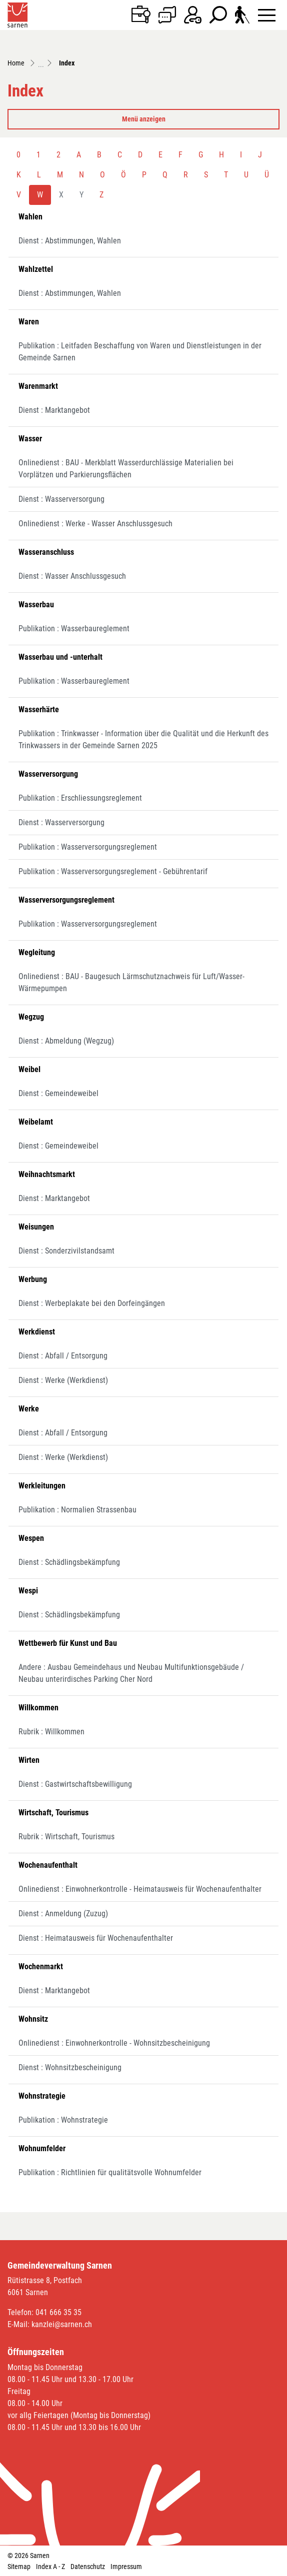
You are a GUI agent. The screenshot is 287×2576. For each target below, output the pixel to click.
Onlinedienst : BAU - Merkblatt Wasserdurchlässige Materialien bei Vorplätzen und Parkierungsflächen (126, 468)
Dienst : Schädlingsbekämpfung (69, 1562)
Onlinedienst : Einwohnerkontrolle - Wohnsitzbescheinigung (114, 2043)
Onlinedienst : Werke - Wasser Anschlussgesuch (95, 523)
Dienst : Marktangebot (54, 410)
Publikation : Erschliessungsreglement (80, 798)
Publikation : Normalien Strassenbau (77, 1509)
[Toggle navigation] (267, 14)
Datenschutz (87, 2567)
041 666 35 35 (59, 2312)
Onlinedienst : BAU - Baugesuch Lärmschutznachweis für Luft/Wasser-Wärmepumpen (131, 982)
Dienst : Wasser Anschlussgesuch (72, 576)
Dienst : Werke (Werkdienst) (63, 1380)
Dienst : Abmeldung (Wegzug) (66, 1041)
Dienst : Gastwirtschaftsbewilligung (75, 1784)
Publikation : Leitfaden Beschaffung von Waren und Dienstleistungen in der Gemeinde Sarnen (140, 351)
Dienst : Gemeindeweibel (58, 1093)
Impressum (126, 2567)
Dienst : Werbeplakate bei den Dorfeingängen (91, 1303)
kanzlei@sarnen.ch (62, 2324)
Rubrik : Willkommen (51, 1731)
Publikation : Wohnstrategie (63, 2120)
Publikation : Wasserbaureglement (74, 628)
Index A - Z (50, 2567)
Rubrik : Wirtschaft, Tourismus (66, 1836)
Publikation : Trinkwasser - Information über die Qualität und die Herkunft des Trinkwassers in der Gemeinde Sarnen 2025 (143, 739)
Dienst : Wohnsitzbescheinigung (70, 2067)
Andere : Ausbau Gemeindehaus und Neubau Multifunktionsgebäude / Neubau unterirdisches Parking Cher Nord (131, 1673)
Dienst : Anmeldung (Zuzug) (63, 1913)
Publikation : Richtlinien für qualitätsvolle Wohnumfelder (110, 2172)
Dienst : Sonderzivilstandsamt (66, 1251)
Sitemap (19, 2567)
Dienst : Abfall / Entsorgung (63, 1355)
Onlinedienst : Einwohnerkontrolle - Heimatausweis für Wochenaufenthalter (140, 1889)
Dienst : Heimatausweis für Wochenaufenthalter (95, 1938)
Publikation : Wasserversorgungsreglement (87, 847)
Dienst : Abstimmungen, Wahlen (69, 240)
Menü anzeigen (144, 119)
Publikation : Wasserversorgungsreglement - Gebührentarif (113, 871)
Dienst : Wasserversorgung (61, 499)
